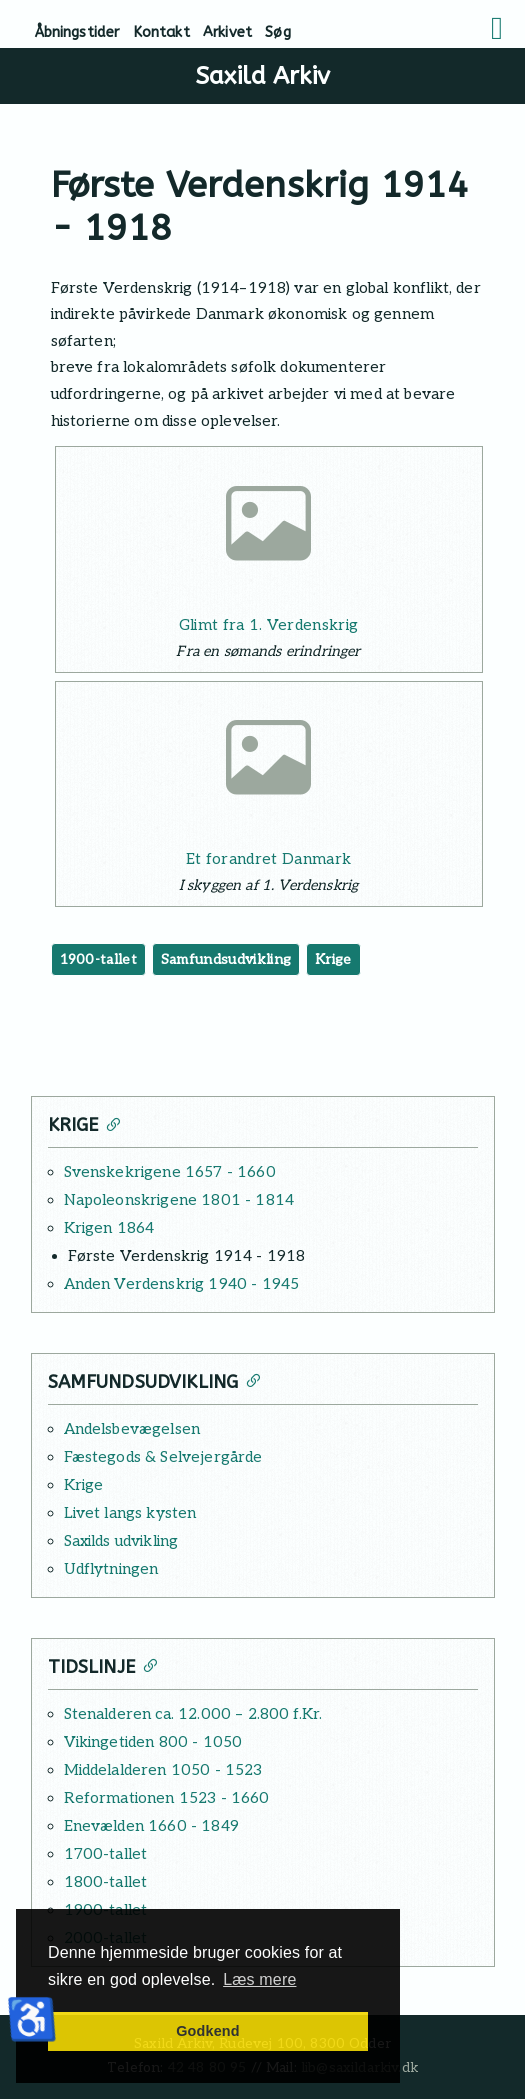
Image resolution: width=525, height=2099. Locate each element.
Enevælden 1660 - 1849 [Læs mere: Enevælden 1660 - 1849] (151, 1826)
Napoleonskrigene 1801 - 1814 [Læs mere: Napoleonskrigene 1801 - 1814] (179, 1200)
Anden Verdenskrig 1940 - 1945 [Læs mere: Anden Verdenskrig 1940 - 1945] (182, 1284)
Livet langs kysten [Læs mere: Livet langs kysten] (130, 1513)
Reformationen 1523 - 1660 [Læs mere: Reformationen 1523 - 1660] (167, 1798)
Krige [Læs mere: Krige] (84, 1485)
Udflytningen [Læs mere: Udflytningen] (111, 1569)
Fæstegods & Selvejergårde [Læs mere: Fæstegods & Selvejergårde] (163, 1457)
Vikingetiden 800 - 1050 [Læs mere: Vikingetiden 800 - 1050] (153, 1742)
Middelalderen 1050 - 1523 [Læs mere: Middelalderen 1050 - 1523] (163, 1770)
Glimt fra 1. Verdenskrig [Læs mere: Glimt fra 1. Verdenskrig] (269, 625)
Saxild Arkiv (262, 76)
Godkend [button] (207, 2031)
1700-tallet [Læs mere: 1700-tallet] (106, 1854)
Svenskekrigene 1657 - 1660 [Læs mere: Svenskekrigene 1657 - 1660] (170, 1172)
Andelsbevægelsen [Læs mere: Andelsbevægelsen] (132, 1429)
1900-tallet (99, 959)
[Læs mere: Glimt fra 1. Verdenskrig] (269, 529)
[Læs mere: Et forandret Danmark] (269, 764)
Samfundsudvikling (226, 959)
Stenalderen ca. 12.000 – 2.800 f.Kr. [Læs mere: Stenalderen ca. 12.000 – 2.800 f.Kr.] (193, 1714)
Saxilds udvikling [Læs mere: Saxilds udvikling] (121, 1541)
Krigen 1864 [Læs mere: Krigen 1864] (109, 1228)
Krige (333, 959)
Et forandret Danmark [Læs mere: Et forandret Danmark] (268, 859)
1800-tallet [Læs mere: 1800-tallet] (106, 1882)
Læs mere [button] (259, 1979)
